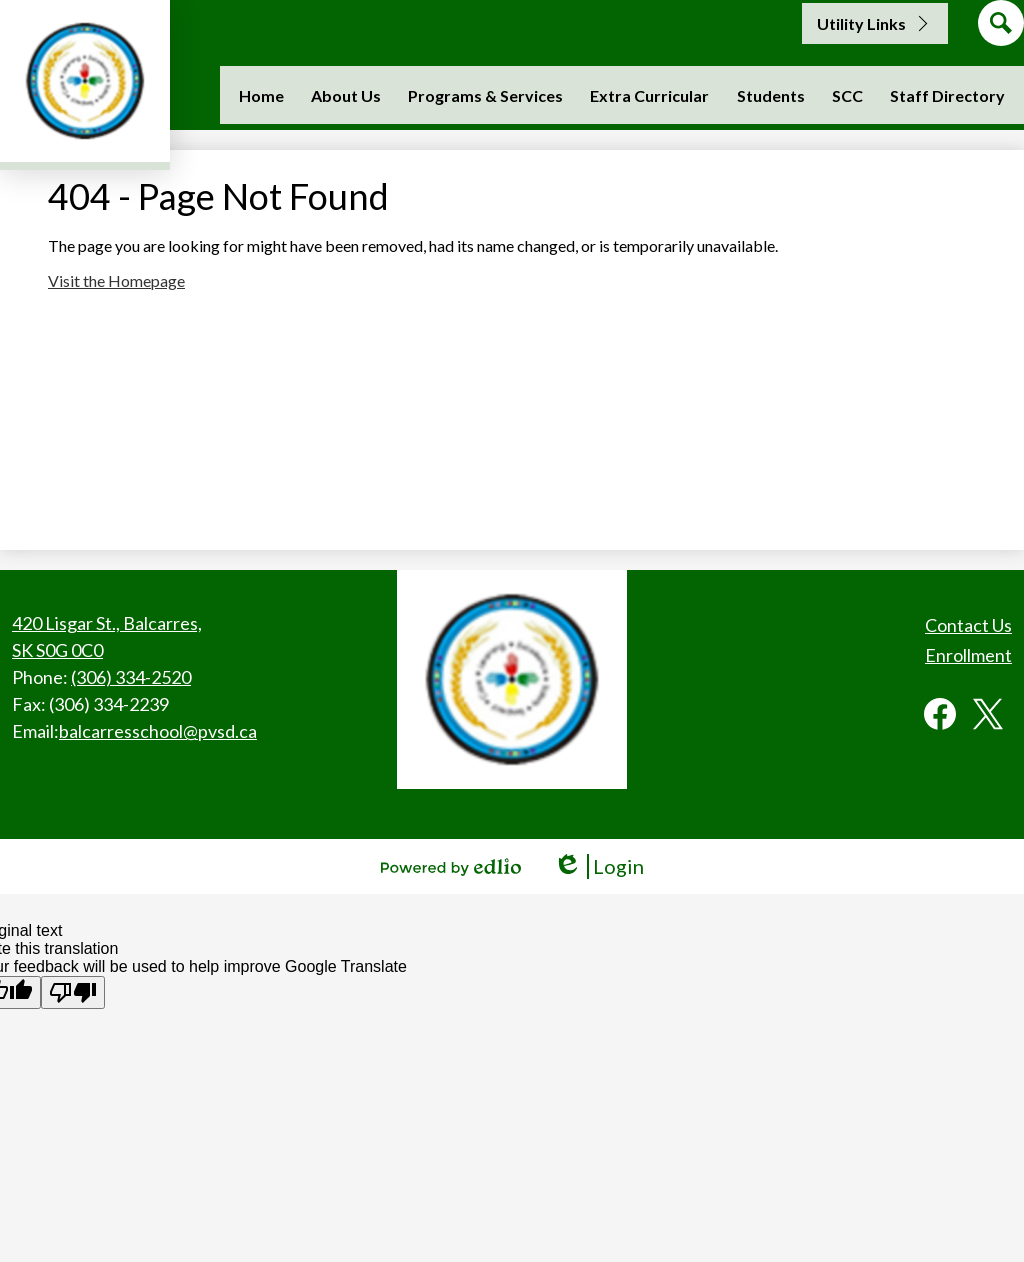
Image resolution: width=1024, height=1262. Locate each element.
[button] (346, 95)
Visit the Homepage (116, 280)
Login (598, 866)
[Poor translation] (73, 992)
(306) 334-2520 (131, 677)
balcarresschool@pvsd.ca (158, 731)
